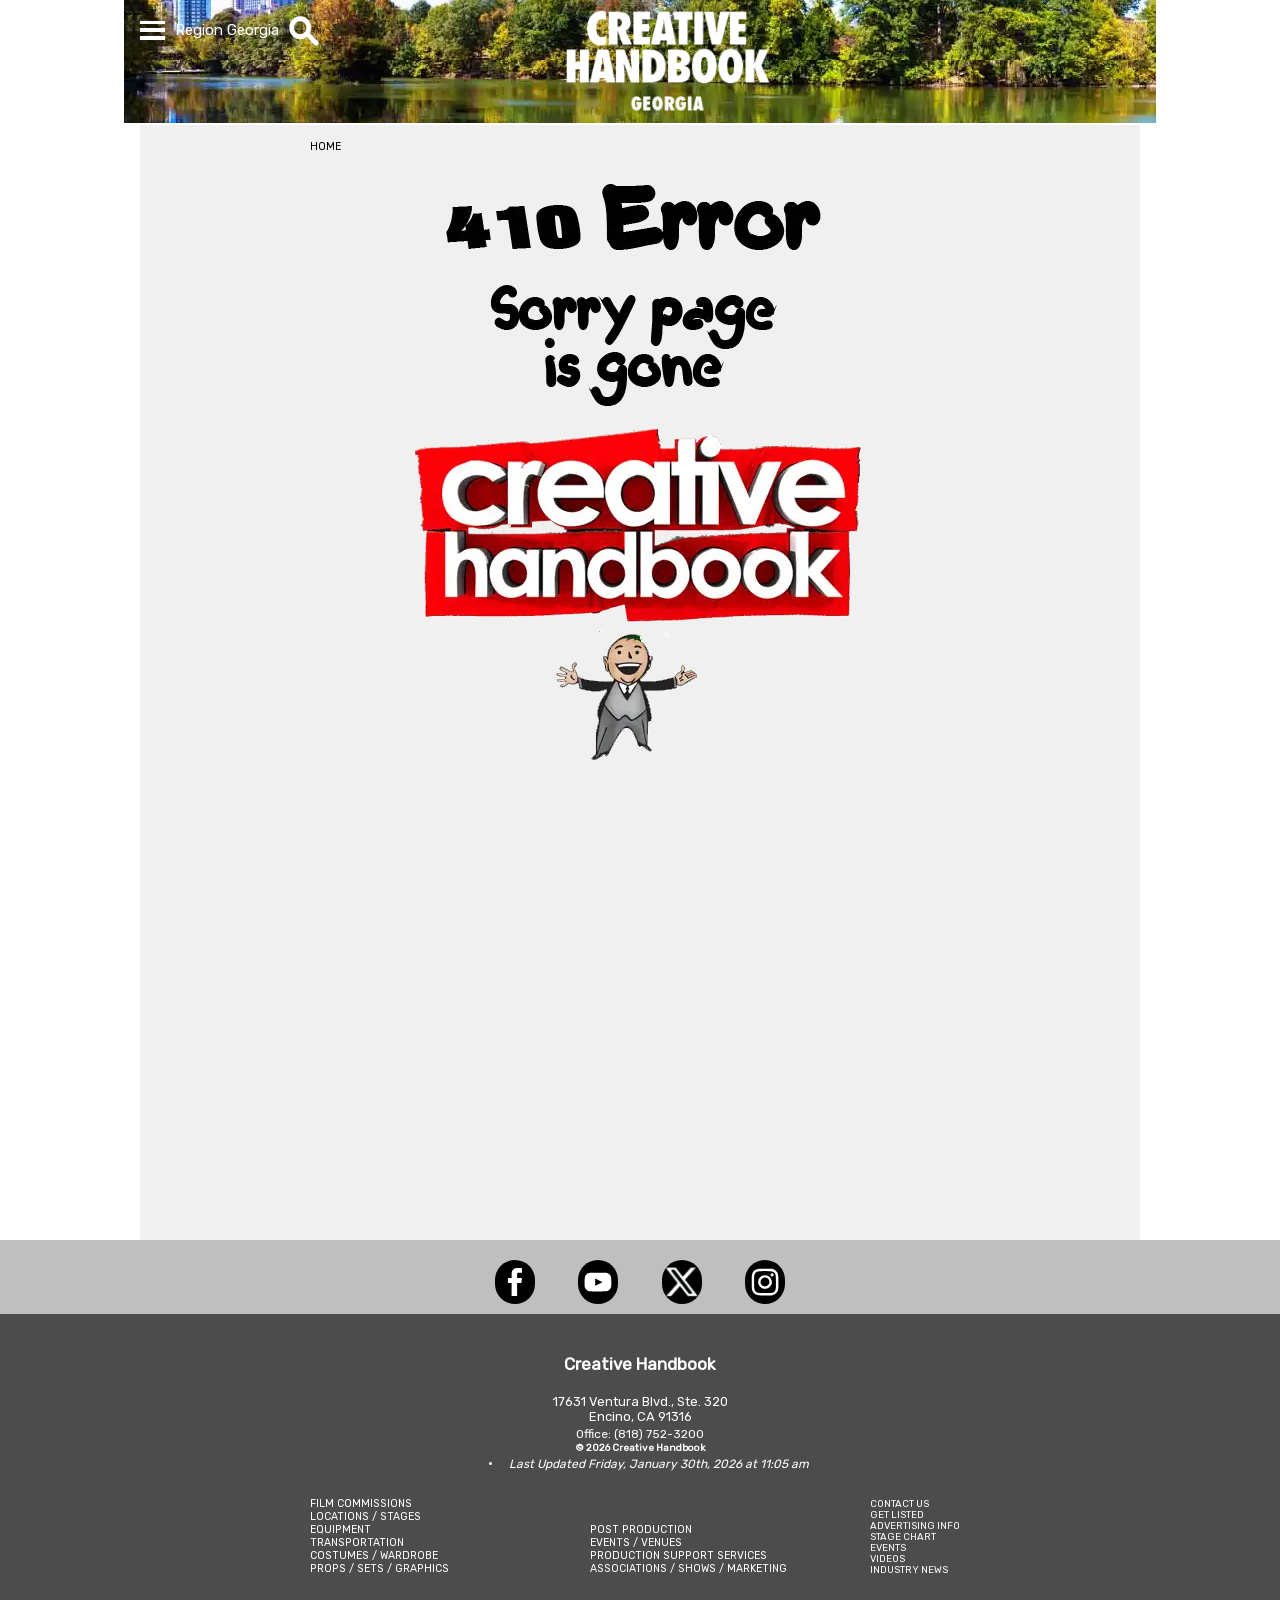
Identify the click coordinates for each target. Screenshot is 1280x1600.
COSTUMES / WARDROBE (374, 1555)
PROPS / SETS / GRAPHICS (379, 1568)
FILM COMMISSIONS (361, 1503)
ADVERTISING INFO (915, 1525)
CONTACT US (899, 1503)
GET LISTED (897, 1514)
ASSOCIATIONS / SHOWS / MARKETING (688, 1568)
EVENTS (888, 1547)
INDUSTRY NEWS (909, 1569)
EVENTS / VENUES (636, 1542)
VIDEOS (887, 1558)
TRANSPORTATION (357, 1542)
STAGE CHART (903, 1536)
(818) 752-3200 (659, 1434)
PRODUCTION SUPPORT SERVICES (678, 1555)
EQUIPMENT (340, 1529)
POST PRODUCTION (641, 1529)
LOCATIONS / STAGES (365, 1516)
